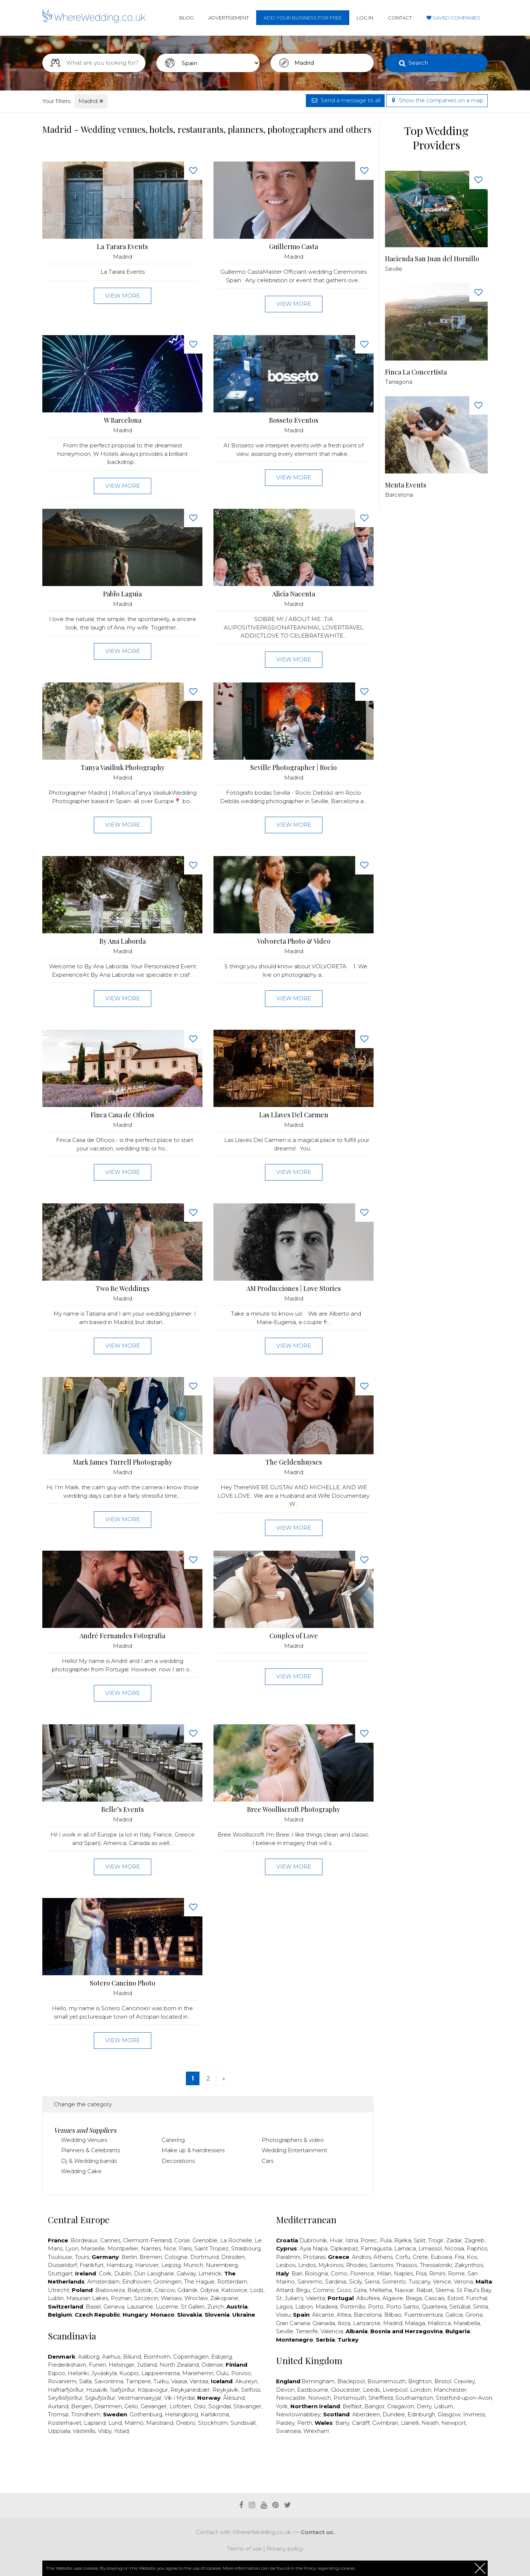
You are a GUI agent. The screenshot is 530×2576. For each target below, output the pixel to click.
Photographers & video (293, 2139)
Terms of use (244, 2548)
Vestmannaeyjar (140, 2397)
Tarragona (398, 381)
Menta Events (405, 485)
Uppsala (59, 2430)
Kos (472, 2256)
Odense (212, 2364)
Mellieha (380, 2289)
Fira (459, 2256)
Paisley (285, 2422)
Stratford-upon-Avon (464, 2397)
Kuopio (129, 2373)
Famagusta (376, 2248)
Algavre (392, 2298)
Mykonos (330, 2264)
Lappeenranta (160, 2373)
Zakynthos (469, 2264)
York (282, 2406)
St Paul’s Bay (473, 2289)
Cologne (176, 2256)
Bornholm (157, 2356)
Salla (85, 2381)
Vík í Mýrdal (179, 2397)
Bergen (81, 2406)
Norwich (319, 2397)
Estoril (455, 2298)
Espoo (56, 2373)
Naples (403, 2273)
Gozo (344, 2289)
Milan (384, 2273)
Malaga (415, 2323)
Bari (297, 2273)
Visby (105, 2430)
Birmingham (318, 2381)
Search (418, 62)
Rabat (424, 2289)
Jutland (147, 2364)
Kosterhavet (64, 2422)
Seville (284, 2331)
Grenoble (205, 2240)
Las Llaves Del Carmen (293, 1115)
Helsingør (121, 2364)
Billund (132, 2356)
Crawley (464, 2381)
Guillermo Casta (293, 246)
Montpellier (122, 2248)
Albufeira (368, 2298)
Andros (361, 2256)
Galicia (454, 2314)
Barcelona (368, 2314)
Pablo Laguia (122, 594)
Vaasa (179, 2381)
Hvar (336, 2240)
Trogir (436, 2240)
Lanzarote (367, 2323)
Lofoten (180, 2406)
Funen (97, 2364)
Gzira (360, 2289)
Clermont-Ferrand (147, 2240)
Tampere (138, 2381)
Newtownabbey (298, 2414)
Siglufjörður (100, 2397)
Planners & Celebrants (90, 2150)
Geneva (113, 2306)
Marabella (466, 2323)
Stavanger (247, 2406)
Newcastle (290, 2397)
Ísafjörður (122, 2389)
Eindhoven (136, 2281)
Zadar (454, 2240)
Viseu (283, 2314)
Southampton (414, 2397)
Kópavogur (153, 2389)
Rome (456, 2273)
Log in (365, 18)
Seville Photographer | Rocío (293, 767)
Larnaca (405, 2248)
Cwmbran (385, 2422)
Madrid (91, 100)
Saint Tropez (211, 2248)
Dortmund (204, 2256)
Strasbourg (246, 2248)
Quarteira (434, 2306)
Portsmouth (349, 2397)
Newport (453, 2422)
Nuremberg (222, 2264)
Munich (193, 2264)
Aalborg (88, 2356)
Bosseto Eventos (293, 420)
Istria (351, 2240)
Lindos (307, 2264)
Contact (400, 18)
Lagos (284, 2306)
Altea (344, 2314)
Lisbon (304, 2306)
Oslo (200, 2406)
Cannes (110, 2240)
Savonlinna (108, 2381)
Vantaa (199, 2381)
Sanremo (309, 2281)
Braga (414, 2298)
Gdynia (209, 2289)
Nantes (151, 2248)
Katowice (234, 2289)
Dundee (393, 2414)
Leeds (371, 2389)
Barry (342, 2422)
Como (339, 2273)
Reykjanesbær (190, 2389)
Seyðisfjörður (65, 2397)
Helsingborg (181, 2414)
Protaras (314, 2256)
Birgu (303, 2289)
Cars (267, 2160)
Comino (323, 2289)
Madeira (326, 2306)
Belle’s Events (122, 1809)
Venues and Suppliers (85, 2130)
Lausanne (140, 2306)
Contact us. (318, 2532)
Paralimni (288, 2256)
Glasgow (449, 2414)
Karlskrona (215, 2414)
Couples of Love (293, 1636)
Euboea (441, 2256)
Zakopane (224, 2298)
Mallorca (439, 2323)
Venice (442, 2281)
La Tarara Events (122, 246)
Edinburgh (421, 2414)
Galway (186, 2273)
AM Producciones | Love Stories (293, 1288)
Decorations (178, 2160)
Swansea (288, 2430)
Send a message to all (345, 100)
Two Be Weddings (122, 1288)
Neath (430, 2422)
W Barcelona (122, 420)
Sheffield (380, 2397)
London (420, 2389)
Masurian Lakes (87, 2298)
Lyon (71, 2248)
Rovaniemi (62, 2381)
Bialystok (139, 2289)
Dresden (233, 2256)
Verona (463, 2281)
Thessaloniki (436, 2264)
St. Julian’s (289, 2298)
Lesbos (286, 2264)
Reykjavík (225, 2389)
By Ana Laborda (122, 941)
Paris (185, 2248)
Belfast (352, 2406)
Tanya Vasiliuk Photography (123, 767)
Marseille (93, 2248)
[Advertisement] (208, 2463)
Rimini (437, 2273)
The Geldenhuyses (293, 1462)
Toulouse (60, 2256)
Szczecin (146, 2298)
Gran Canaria (293, 2323)
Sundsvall (242, 2422)
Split (419, 2240)
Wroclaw (196, 2298)
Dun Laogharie (154, 2273)
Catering (173, 2139)
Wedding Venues (84, 2139)
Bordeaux (84, 2240)
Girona (474, 2314)
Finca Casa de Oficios (122, 1115)
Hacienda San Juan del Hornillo (432, 259)
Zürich (215, 2306)
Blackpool (351, 2381)
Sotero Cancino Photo (122, 1983)
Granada (323, 2323)
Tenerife (307, 2331)
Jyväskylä (104, 2373)
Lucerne (167, 2306)
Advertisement (228, 18)
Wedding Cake (81, 2171)
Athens (383, 2256)
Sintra (480, 2306)
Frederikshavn (67, 2364)
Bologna (316, 2273)
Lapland (95, 2422)
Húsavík (96, 2389)
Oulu (222, 2373)
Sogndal (219, 2406)
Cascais (434, 2298)
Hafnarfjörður (66, 2389)
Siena (371, 2281)
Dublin (122, 2273)
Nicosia (454, 2248)
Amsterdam (103, 2281)
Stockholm (213, 2422)
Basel (93, 2306)
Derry (424, 2406)
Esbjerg (221, 2356)
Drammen (108, 2406)
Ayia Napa (314, 2248)
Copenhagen (191, 2356)
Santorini (381, 2264)
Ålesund (234, 2397)
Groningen (167, 2281)
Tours (82, 2256)
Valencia (332, 2331)
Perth (304, 2422)
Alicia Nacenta (293, 594)
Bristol (442, 2381)
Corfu (402, 2256)
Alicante (323, 2314)
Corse (182, 2240)
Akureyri (246, 2381)
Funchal (476, 2298)
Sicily (355, 2281)
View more (122, 295)
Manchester (450, 2389)
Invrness (474, 2414)
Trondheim (85, 2414)
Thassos (406, 2264)
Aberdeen (366, 2414)
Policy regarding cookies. (330, 2568)
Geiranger (154, 2406)
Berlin (129, 2256)
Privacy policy (284, 2548)
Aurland (58, 2406)
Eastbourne (312, 2389)
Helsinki (78, 2373)
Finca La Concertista (416, 372)
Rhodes (356, 2264)
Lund (115, 2422)
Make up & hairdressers (193, 2150)
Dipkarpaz (344, 2248)
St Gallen (193, 2306)
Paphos (477, 2248)
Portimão (352, 2306)
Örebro (185, 2422)
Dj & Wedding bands (89, 2160)
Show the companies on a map (437, 100)
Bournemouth (386, 2381)
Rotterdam (232, 2281)
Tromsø (58, 2414)
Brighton (420, 2381)
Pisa (421, 2273)
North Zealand (179, 2364)
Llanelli (410, 2422)
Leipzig (171, 2264)
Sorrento (394, 2281)
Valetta (315, 2298)
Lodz (257, 2289)
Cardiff (361, 2422)
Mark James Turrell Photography (122, 1462)
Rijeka (402, 2240)
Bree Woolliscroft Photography (293, 1809)
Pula (386, 2240)
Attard (284, 2289)
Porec (369, 2240)
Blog (186, 18)
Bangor (374, 2406)
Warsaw (171, 2298)
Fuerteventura (423, 2314)
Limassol (430, 2248)
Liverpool (394, 2389)
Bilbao (393, 2314)
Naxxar (404, 2289)
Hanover (147, 2264)
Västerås (84, 2430)
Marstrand (159, 2422)
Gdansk (187, 2289)
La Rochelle (236, 2240)
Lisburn (443, 2406)
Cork (105, 2273)
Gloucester (345, 2389)
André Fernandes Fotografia (122, 1636)
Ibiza (344, 2323)
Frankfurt (92, 2264)
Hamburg (119, 2264)
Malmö (134, 2422)
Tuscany (419, 2281)
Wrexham (316, 2430)
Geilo (131, 2406)
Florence (362, 2273)
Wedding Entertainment (294, 2150)
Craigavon (400, 2406)
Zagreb (474, 2240)
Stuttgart (60, 2273)
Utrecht (58, 2289)
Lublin (56, 2298)
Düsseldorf (62, 2264)
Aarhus (111, 2356)
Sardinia (335, 2281)
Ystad (121, 2430)
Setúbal (459, 2306)
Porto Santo (402, 2306)
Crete (420, 2256)
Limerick (210, 2273)
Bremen (150, 2256)
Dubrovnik (313, 2240)
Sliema (444, 2289)
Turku (161, 2381)
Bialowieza (110, 2289)
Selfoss (250, 2389)
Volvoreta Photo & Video (294, 941)
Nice (169, 2248)
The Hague (199, 2281)
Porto (376, 2306)
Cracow (165, 2289)
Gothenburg (146, 2414)
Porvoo (241, 2373)
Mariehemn (197, 2373)
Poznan (121, 2298)
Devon (285, 2389)
